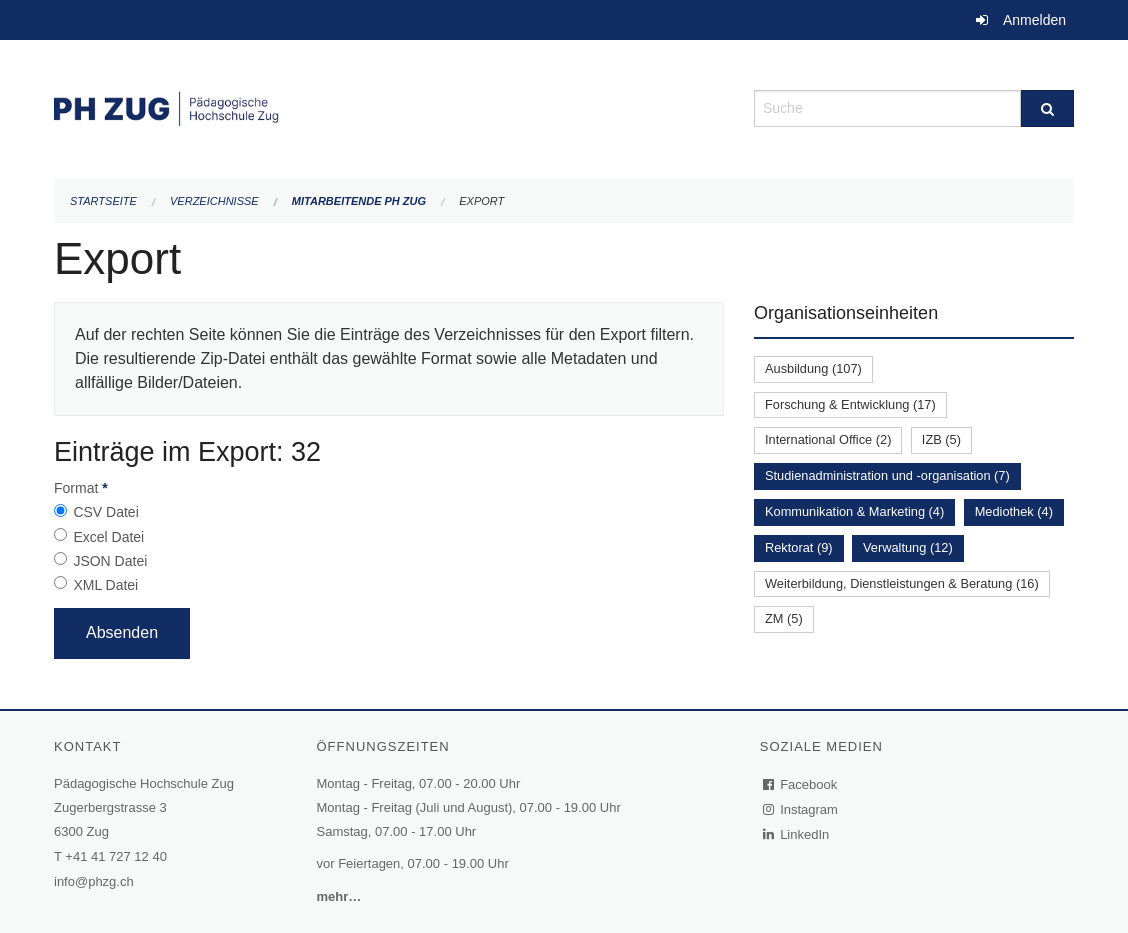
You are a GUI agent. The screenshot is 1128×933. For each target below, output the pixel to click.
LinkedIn (797, 834)
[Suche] (1047, 108)
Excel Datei (108, 537)
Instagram (801, 809)
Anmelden (1034, 20)
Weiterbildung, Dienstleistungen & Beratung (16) (902, 583)
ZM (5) (784, 618)
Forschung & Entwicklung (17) (850, 404)
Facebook (801, 784)
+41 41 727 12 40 (116, 856)
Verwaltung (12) (908, 547)
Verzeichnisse (214, 201)
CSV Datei (105, 512)
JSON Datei (110, 561)
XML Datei (105, 585)
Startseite (103, 201)
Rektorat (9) (799, 547)
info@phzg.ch (94, 881)
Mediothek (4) (1014, 511)
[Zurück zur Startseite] (389, 106)
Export (481, 201)
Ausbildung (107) (813, 368)
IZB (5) (941, 439)
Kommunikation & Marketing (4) (854, 511)
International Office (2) (828, 439)
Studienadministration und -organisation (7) (887, 475)
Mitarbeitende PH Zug (359, 201)
